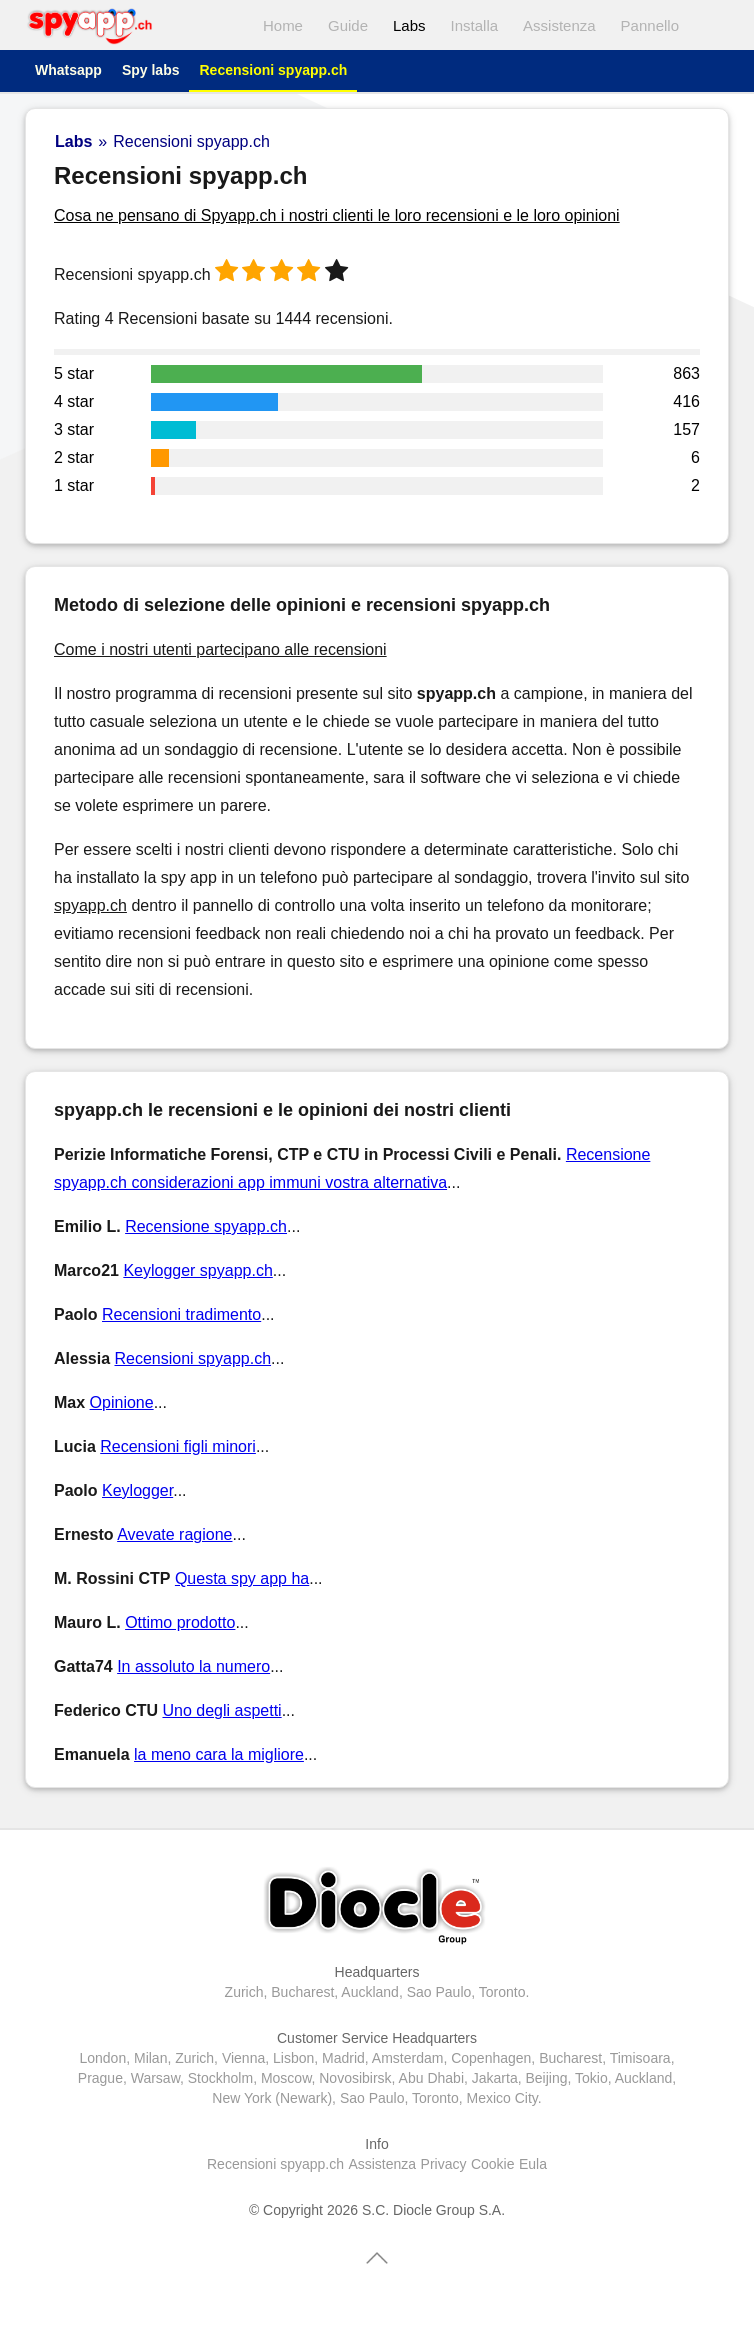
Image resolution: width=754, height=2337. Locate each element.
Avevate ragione (174, 1534)
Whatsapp (68, 70)
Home (283, 25)
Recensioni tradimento (181, 1314)
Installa (475, 25)
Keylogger (137, 1490)
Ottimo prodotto (180, 1622)
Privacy (444, 2164)
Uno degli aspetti (221, 1710)
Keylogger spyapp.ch (197, 1270)
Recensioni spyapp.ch (273, 70)
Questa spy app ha (242, 1578)
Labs (409, 25)
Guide (348, 25)
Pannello (650, 25)
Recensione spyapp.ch (206, 1226)
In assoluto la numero (193, 1666)
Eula (533, 2164)
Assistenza (559, 25)
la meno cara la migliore (219, 1754)
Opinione (122, 1402)
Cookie (493, 2164)
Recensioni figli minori (178, 1446)
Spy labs (151, 70)
